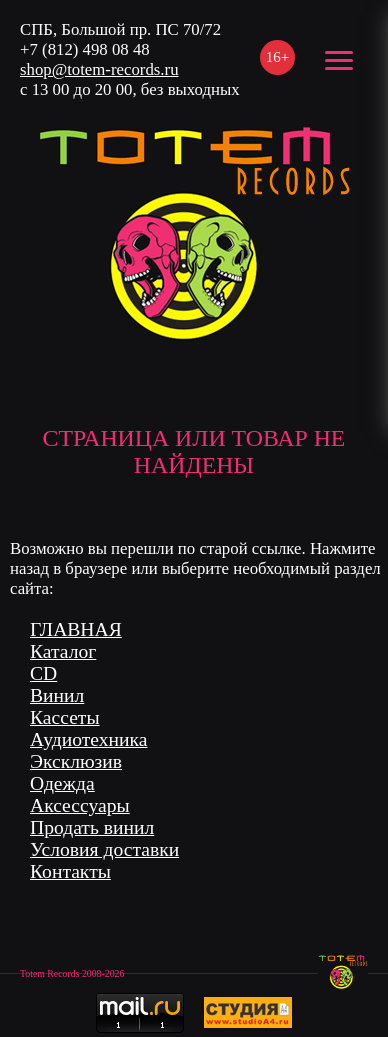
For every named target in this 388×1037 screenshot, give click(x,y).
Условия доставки (104, 849)
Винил (57, 695)
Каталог (63, 651)
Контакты (70, 871)
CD (43, 673)
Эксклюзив (76, 761)
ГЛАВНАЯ (76, 629)
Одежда (62, 783)
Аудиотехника (88, 739)
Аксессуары (80, 805)
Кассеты (65, 717)
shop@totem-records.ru (99, 69)
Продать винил (92, 827)
